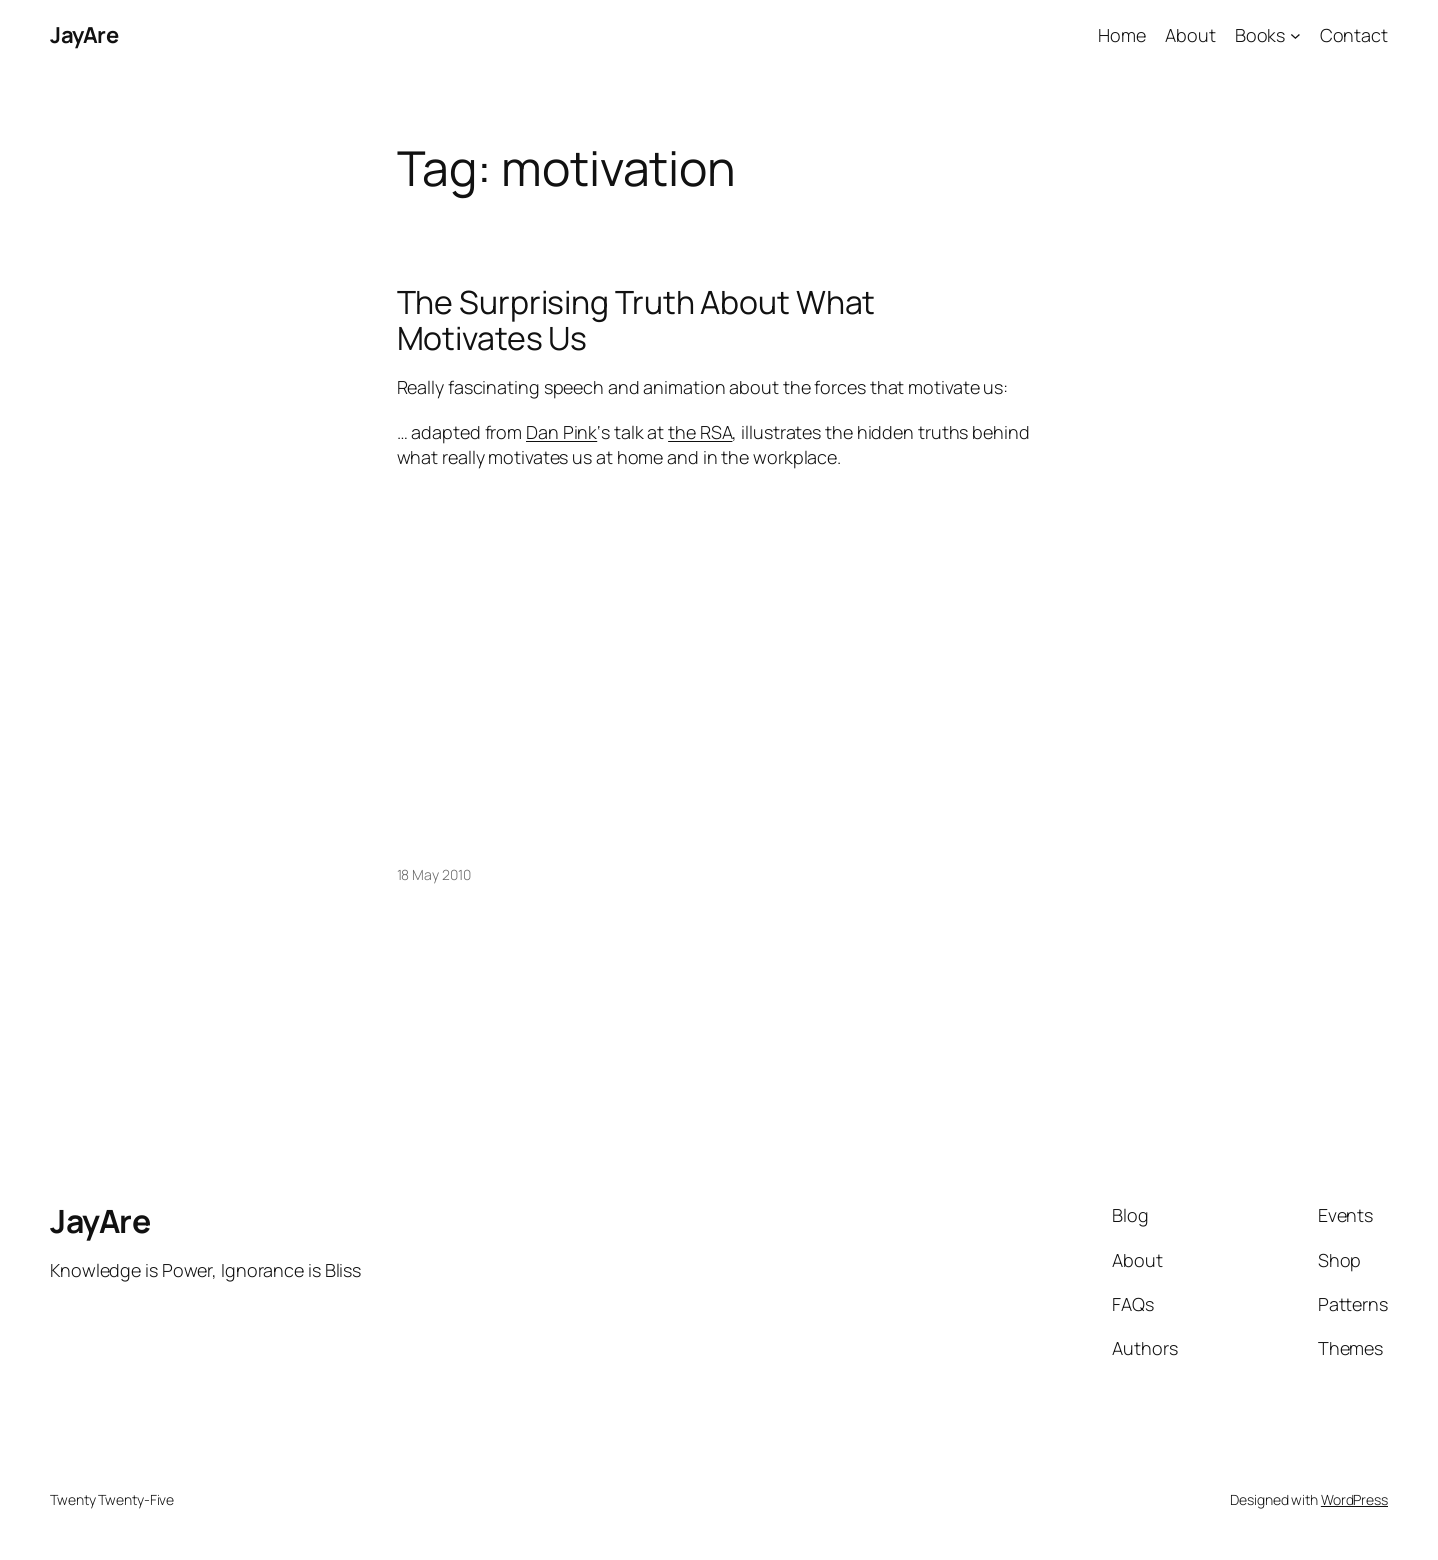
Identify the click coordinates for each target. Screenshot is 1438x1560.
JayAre (84, 35)
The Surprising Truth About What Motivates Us (636, 320)
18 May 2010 (434, 874)
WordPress (1354, 1499)
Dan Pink (561, 432)
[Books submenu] (1295, 35)
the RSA (700, 432)
